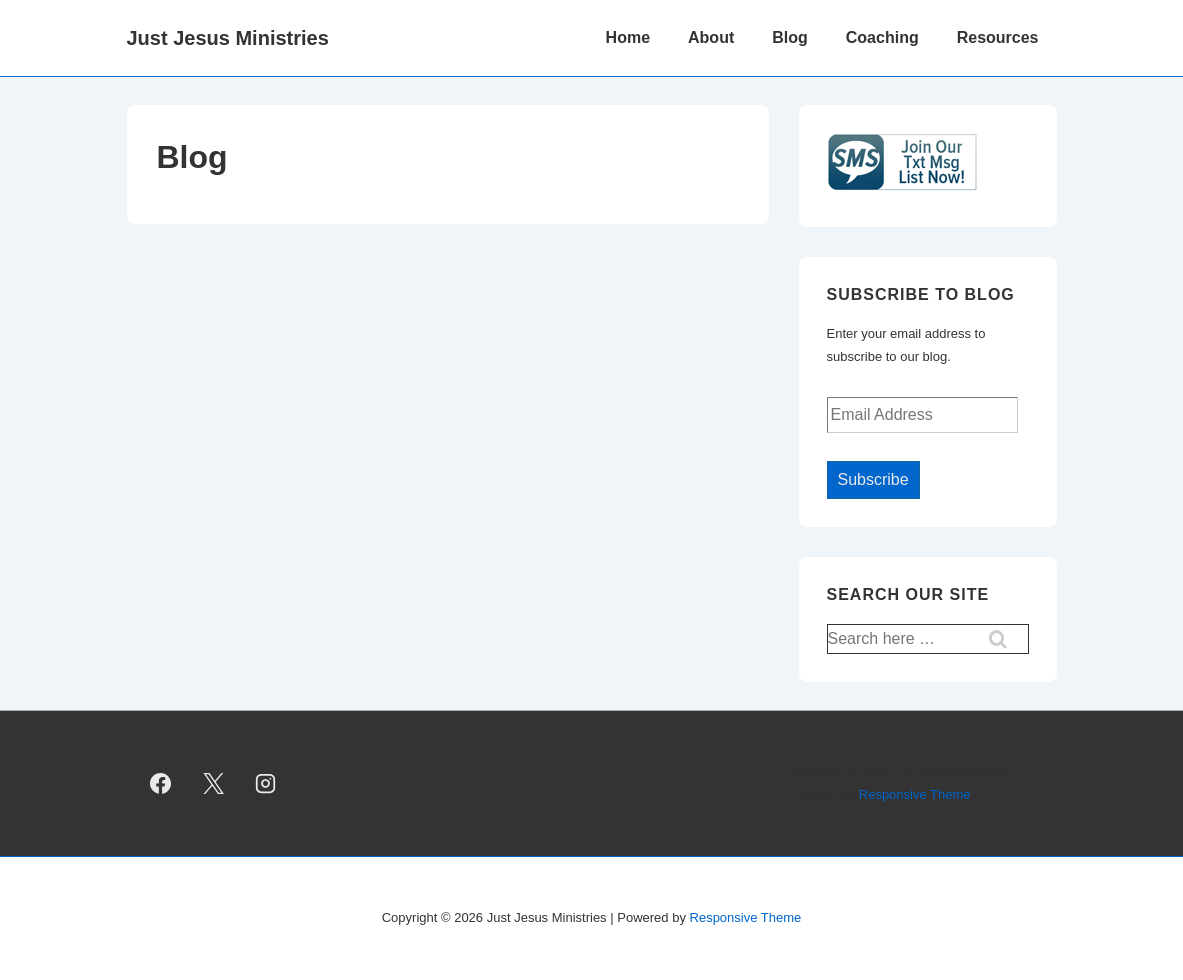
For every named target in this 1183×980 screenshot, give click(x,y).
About (711, 37)
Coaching (882, 37)
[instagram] (266, 784)
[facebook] (161, 784)
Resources (998, 37)
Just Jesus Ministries (228, 38)
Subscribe (873, 479)
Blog (790, 37)
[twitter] (213, 784)
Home (628, 37)
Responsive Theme (915, 794)
